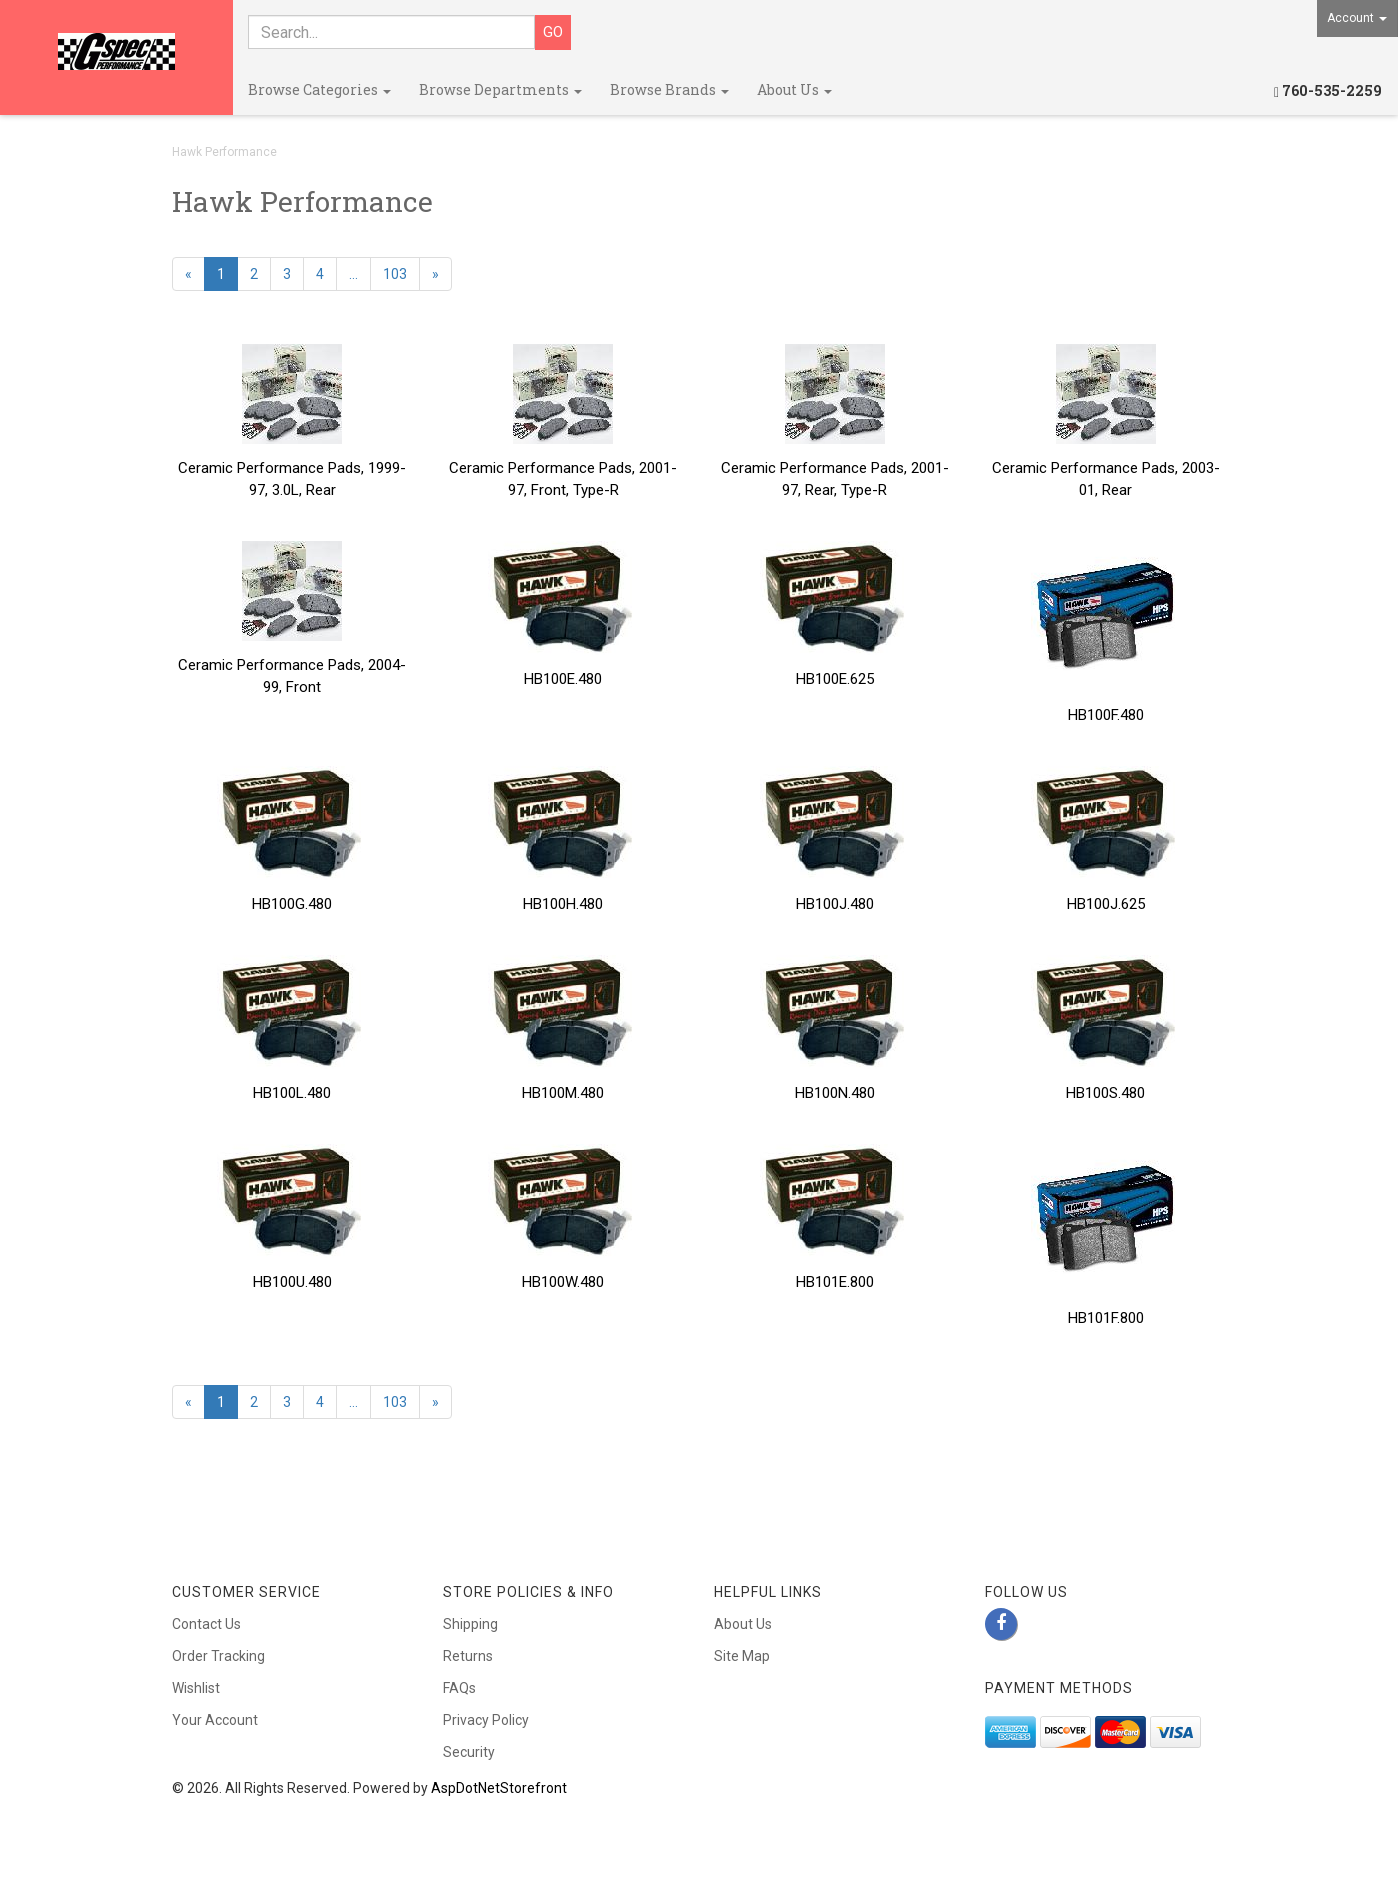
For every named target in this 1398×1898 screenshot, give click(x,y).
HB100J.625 (1106, 904)
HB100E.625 (835, 679)
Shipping (470, 1624)
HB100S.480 (1105, 1093)
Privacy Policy (486, 1720)
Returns (468, 1656)
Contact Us (206, 1624)
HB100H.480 (563, 904)
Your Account (215, 1720)
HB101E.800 (835, 1282)
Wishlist (196, 1688)
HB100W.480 (563, 1282)
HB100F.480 (1106, 715)
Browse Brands (669, 89)
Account (1357, 18)
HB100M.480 (563, 1093)
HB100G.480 (292, 904)
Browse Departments (500, 89)
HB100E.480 (563, 679)
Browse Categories (319, 89)
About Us (794, 89)
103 (395, 274)
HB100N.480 (835, 1093)
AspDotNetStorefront (499, 1788)
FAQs (459, 1688)
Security (469, 1752)
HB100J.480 (835, 904)
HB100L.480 (292, 1093)
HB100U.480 (292, 1282)
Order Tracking (218, 1656)
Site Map (742, 1656)
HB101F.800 (1106, 1318)
